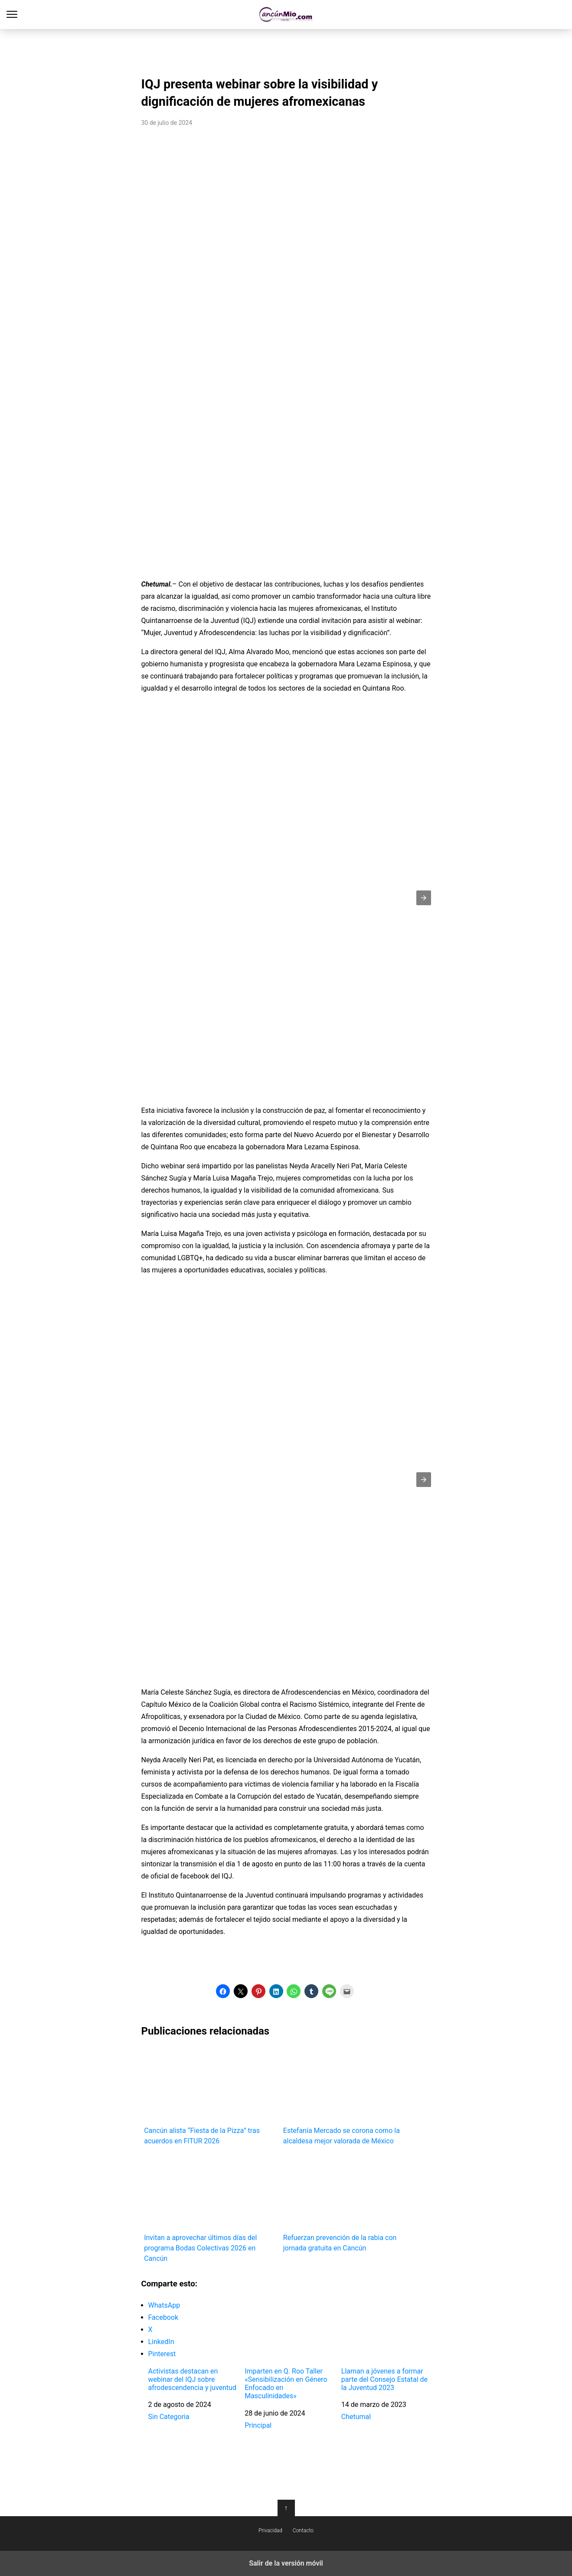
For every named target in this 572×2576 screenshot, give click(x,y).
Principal (258, 2425)
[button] (423, 897)
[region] (286, 50)
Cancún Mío (286, 14)
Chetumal (356, 2417)
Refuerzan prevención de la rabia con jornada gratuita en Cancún (349, 2203)
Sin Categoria (169, 2417)
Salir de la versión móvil (286, 2563)
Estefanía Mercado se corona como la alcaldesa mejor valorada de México (349, 2096)
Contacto (303, 2530)
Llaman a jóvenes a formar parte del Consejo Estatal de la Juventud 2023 (384, 2379)
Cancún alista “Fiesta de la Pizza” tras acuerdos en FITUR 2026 (210, 2096)
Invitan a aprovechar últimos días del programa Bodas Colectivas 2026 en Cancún (210, 2209)
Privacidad (270, 2530)
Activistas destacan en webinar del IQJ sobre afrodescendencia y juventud (192, 2379)
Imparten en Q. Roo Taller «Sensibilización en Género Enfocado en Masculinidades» (286, 2383)
